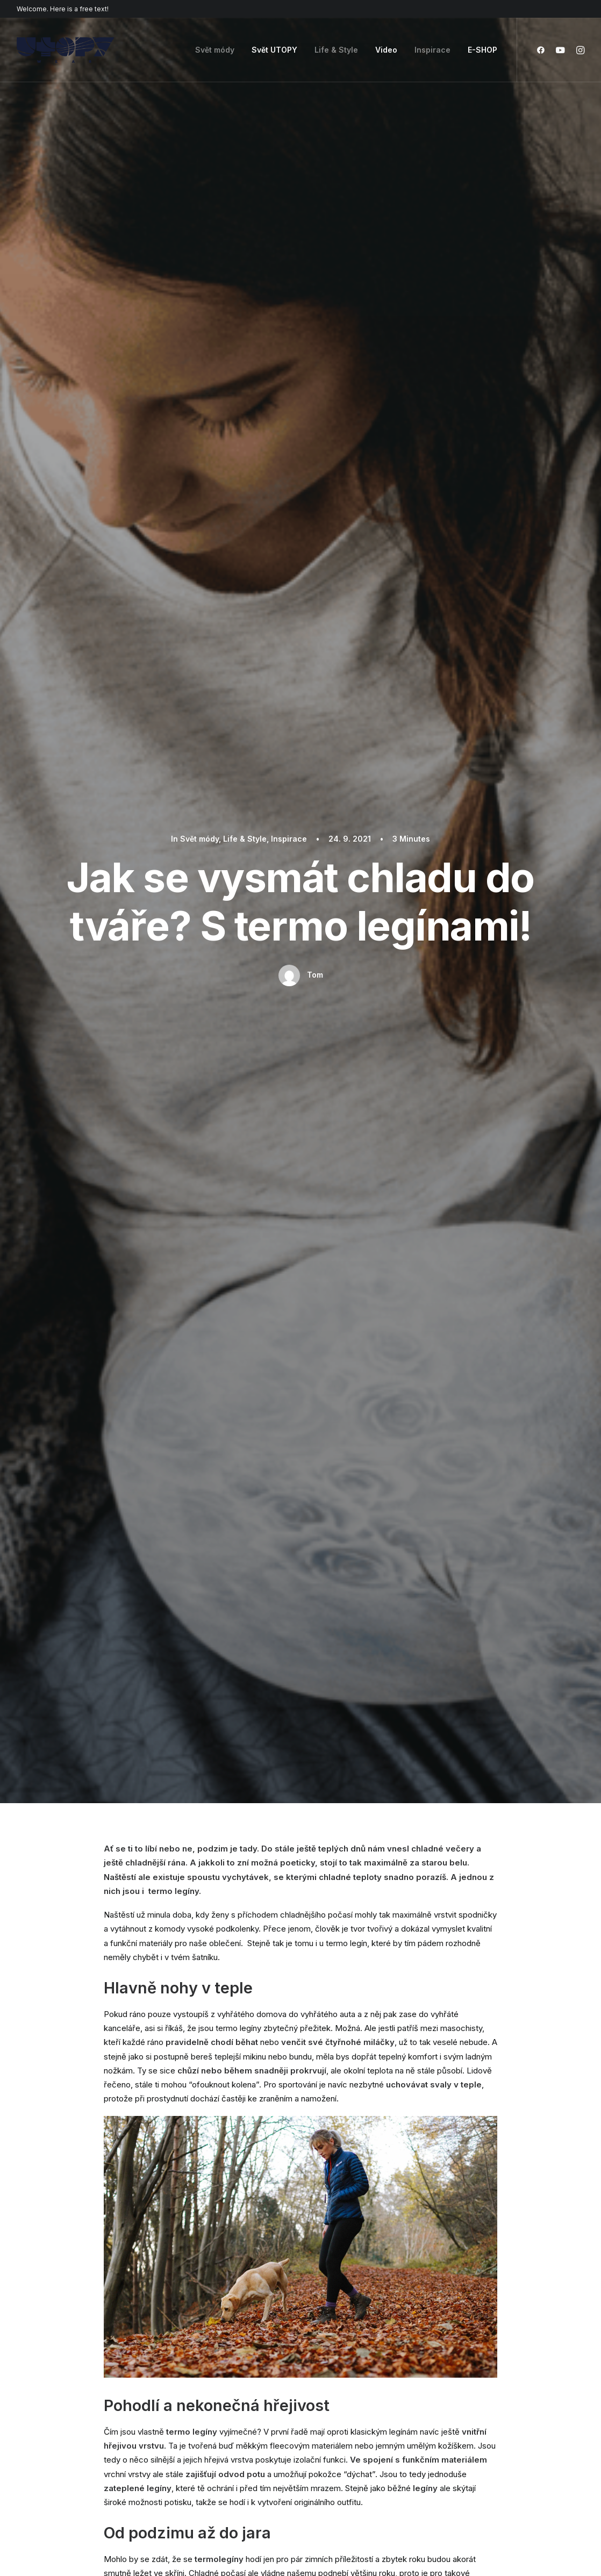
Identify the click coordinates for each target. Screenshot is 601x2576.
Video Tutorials (352, 2413)
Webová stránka (408, 1964)
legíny (119, 1226)
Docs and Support (359, 2358)
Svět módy (214, 49)
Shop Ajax (35, 2372)
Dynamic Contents (197, 2429)
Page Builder (186, 2358)
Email (254, 1964)
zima (251, 1226)
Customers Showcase (513, 2413)
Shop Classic (41, 2358)
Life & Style (336, 49)
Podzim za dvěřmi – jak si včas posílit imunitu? (197, 1150)
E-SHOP (482, 49)
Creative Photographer (59, 2401)
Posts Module (189, 2401)
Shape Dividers (191, 2457)
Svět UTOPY (274, 49)
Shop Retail (37, 2386)
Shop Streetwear (47, 2429)
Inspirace (432, 49)
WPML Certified (193, 2471)
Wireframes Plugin (197, 2386)
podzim (157, 1226)
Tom (315, 215)
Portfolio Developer (53, 2443)
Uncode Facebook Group (518, 2358)
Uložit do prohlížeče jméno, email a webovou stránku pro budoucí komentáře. (251, 2019)
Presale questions (359, 2467)
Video (386, 49)
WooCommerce (193, 2372)
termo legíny (205, 1226)
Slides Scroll (185, 2443)
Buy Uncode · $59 (520, 2237)
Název (120, 1964)
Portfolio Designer (50, 2415)
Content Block (189, 2415)
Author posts (203, 1341)
